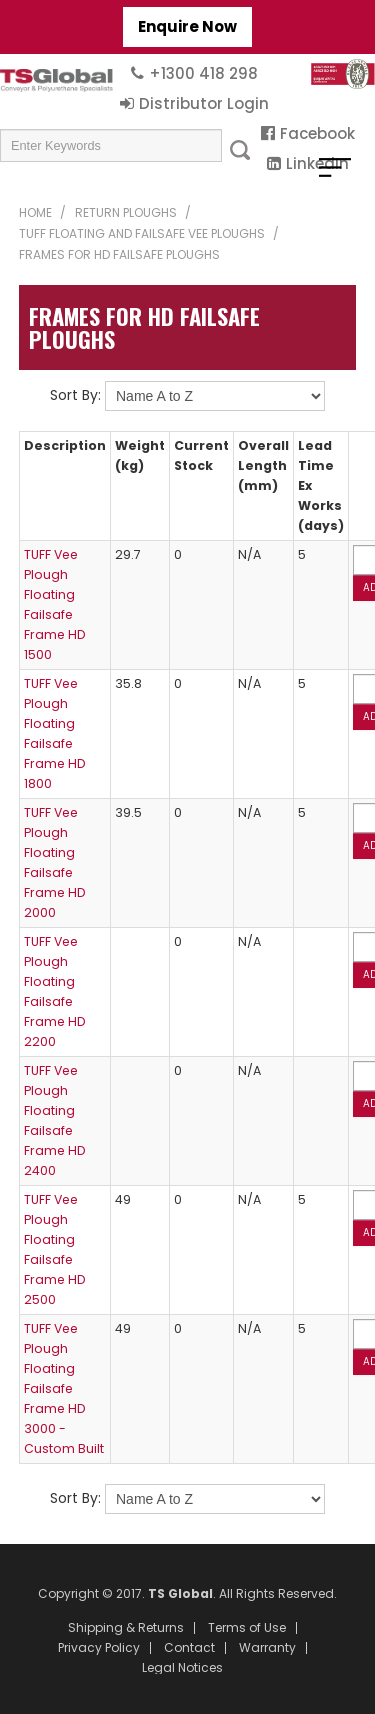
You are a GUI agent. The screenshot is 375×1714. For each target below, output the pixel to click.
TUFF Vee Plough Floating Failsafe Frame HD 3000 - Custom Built (64, 1388)
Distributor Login (204, 103)
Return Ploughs (126, 212)
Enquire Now (187, 26)
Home (35, 212)
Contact (189, 1648)
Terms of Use (247, 1628)
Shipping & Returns (126, 1628)
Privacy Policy (99, 1648)
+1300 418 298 (203, 73)
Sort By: (75, 395)
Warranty (267, 1648)
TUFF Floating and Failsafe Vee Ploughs (142, 233)
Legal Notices (182, 1668)
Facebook (317, 133)
